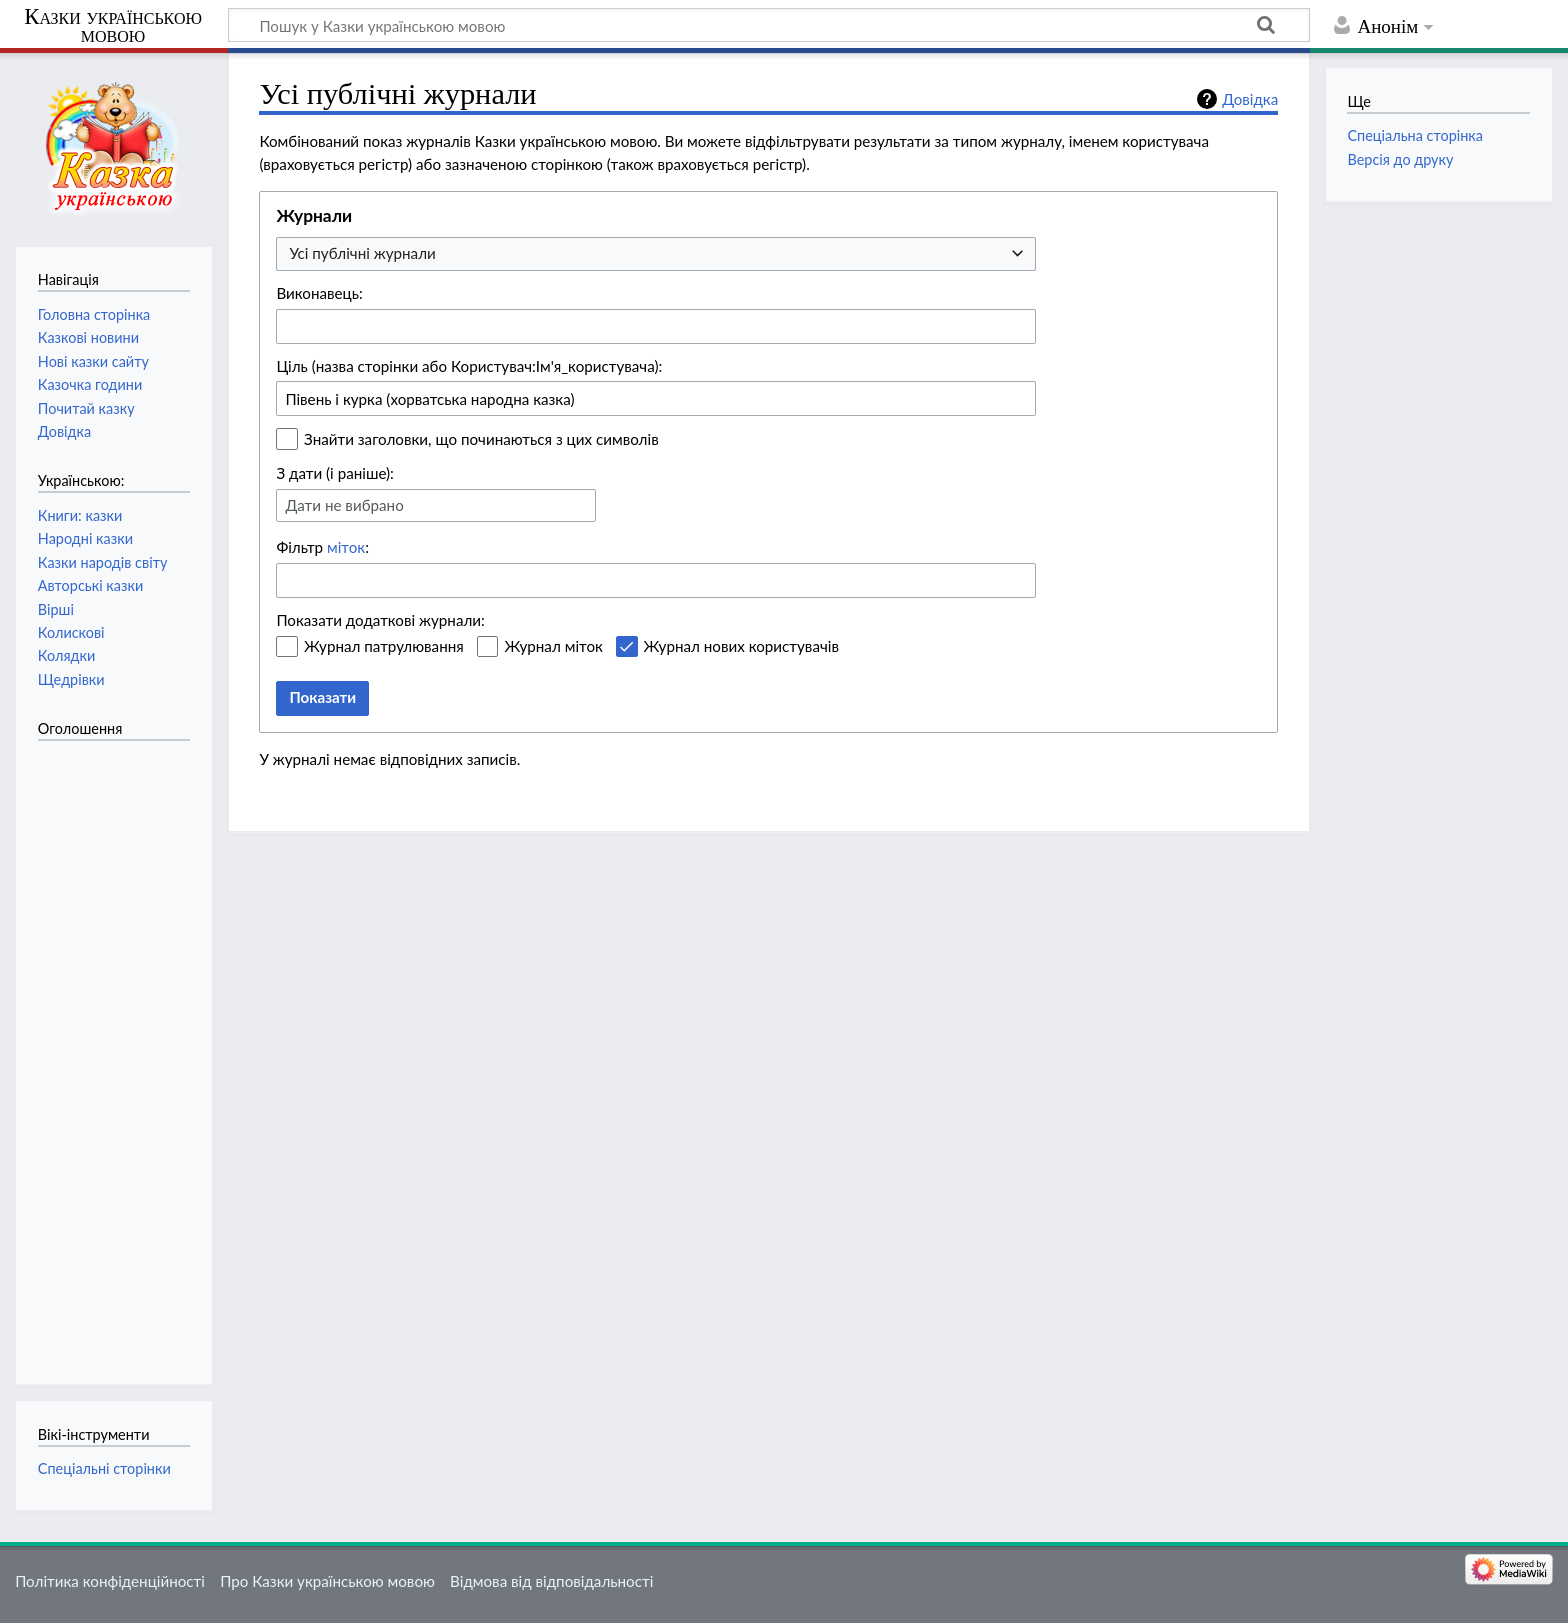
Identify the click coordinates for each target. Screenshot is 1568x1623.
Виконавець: (319, 293)
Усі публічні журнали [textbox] (362, 253)
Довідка (1250, 99)
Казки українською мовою (113, 26)
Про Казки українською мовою (327, 1581)
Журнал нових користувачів (741, 646)
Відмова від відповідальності (551, 1581)
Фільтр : (322, 547)
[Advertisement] (118, 1052)
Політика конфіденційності (110, 1581)
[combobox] (656, 254)
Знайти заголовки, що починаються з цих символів (481, 439)
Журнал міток (553, 646)
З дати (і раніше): (335, 473)
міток (346, 547)
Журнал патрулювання (384, 646)
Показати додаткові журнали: (380, 620)
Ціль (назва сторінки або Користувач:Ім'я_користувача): (469, 366)
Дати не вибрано (344, 505)
